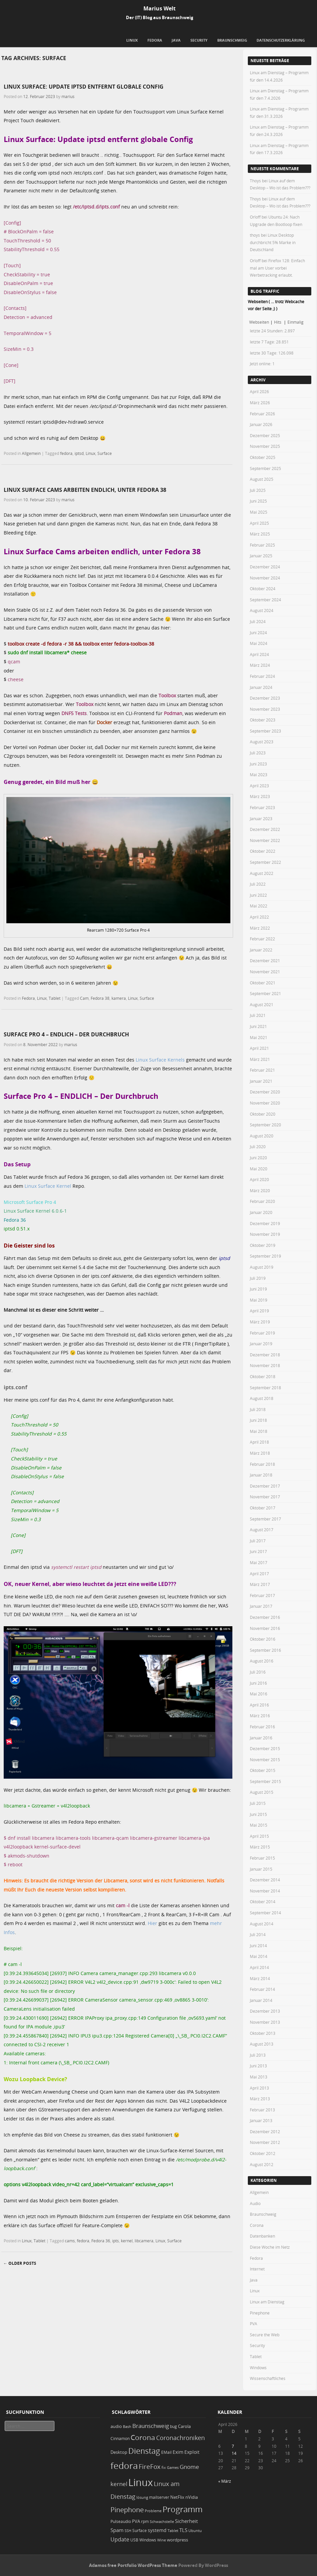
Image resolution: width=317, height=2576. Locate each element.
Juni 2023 (258, 763)
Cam (84, 998)
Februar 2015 (262, 1858)
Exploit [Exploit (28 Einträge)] (191, 2452)
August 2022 (261, 873)
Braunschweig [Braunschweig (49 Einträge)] (150, 2426)
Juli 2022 (258, 884)
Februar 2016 (262, 1726)
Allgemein (31, 453)
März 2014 (260, 1978)
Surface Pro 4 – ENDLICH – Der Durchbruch (66, 1034)
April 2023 (259, 785)
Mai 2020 (258, 1168)
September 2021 (265, 993)
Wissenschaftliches (267, 2378)
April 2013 (259, 2088)
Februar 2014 (262, 1989)
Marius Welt (159, 8)
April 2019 (259, 1310)
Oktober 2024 (262, 588)
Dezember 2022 (265, 829)
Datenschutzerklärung (281, 40)
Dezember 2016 (265, 1617)
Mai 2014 (258, 1956)
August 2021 (261, 1004)
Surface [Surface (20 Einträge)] (139, 2530)
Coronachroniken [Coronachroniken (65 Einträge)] (180, 2438)
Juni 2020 (258, 1157)
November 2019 (265, 1234)
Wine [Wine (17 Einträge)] (161, 2539)
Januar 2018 (261, 1475)
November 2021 (265, 971)
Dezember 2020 (265, 1091)
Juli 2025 (258, 490)
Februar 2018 (262, 1464)
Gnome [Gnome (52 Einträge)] (189, 2467)
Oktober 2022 (262, 851)
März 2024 (260, 665)
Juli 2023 (258, 752)
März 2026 (260, 402)
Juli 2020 (258, 1146)
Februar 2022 (262, 938)
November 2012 (265, 2142)
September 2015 (265, 1781)
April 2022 (259, 917)
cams (70, 2240)
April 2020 (259, 1179)
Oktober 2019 (262, 1245)
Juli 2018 (258, 1409)
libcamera (144, 2240)
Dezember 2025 (265, 435)
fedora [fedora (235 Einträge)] (124, 2465)
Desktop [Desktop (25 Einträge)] (118, 2452)
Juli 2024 (258, 621)
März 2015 (260, 1846)
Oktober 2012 (262, 2153)
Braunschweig (232, 40)
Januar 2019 (261, 1343)
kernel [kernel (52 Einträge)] (118, 2484)
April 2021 (259, 1048)
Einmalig (295, 322)
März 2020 (260, 1190)
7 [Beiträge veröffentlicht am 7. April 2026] (233, 2446)
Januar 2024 (261, 687)
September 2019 (265, 1256)
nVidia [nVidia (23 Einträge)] (191, 2497)
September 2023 (265, 731)
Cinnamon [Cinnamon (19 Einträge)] (120, 2438)
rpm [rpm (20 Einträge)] (145, 2521)
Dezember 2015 (265, 1748)
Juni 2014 (258, 1945)
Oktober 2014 (262, 1901)
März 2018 (260, 1453)
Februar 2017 (262, 1595)
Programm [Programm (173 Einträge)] (182, 2509)
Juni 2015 (258, 1814)
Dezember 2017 (265, 1486)
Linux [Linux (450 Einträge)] (140, 2482)
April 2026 (259, 391)
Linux (132, 40)
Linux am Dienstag (267, 2301)
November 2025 (265, 446)
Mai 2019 (258, 1300)
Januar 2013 (261, 2120)
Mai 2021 (258, 1037)
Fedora (154, 40)
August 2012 (261, 2164)
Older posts (19, 2263)
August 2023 (261, 741)
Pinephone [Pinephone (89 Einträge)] (127, 2509)
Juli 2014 (258, 1934)
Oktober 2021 (262, 982)
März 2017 (260, 1584)
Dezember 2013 (265, 2011)
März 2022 (260, 928)
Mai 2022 (258, 905)
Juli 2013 (258, 2055)
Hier (152, 1923)
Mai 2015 (258, 1825)
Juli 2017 (258, 1540)
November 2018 (265, 1365)
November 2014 (265, 1890)
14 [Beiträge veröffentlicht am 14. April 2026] (234, 2453)
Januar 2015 (261, 1869)
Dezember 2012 (265, 2131)
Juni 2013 (258, 2065)
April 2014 (259, 1967)
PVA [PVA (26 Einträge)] (136, 2521)
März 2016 (260, 1715)
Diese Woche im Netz (270, 2247)
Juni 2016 (258, 1683)
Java (176, 40)
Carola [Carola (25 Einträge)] (184, 2426)
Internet (257, 2268)
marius (68, 96)
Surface (104, 453)
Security (199, 40)
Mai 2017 (258, 1562)
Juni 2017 (258, 1551)
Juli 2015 (258, 1803)
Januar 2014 (261, 2000)
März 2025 (260, 533)
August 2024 (261, 610)
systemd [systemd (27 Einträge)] (157, 2530)
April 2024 (259, 654)
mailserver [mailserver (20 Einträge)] (159, 2497)
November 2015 (265, 1759)
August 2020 (261, 1135)
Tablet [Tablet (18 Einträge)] (173, 2530)
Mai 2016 (258, 1693)
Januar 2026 (261, 424)
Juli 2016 (258, 1672)
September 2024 (265, 599)
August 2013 (261, 2044)
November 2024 (265, 577)
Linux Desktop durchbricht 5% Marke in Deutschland (273, 242)
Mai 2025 (258, 512)
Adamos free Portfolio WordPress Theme (133, 2565)
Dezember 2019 (265, 1223)
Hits (278, 322)
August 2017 (261, 1529)
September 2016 (265, 1650)
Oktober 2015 (262, 1770)
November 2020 (265, 1103)
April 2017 (259, 1573)
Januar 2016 (261, 1737)
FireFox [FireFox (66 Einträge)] (150, 2467)
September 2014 (265, 1912)
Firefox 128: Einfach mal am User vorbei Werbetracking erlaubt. (277, 268)
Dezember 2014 (265, 1879)
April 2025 (259, 523)
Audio (255, 2203)
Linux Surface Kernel (48, 1186)
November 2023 (265, 709)
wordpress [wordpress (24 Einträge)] (177, 2540)
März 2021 (260, 1059)
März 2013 (260, 2098)
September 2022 (265, 862)
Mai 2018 (258, 1431)
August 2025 (261, 479)
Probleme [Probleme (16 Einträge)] (153, 2511)
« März (224, 2481)
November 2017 (265, 1496)
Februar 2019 (262, 1333)
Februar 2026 (262, 413)
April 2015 (259, 1836)
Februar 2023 (262, 807)
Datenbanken (262, 2236)
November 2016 (265, 1628)
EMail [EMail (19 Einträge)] (166, 2452)
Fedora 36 (100, 2240)
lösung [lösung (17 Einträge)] (142, 2497)
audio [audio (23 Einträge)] (116, 2426)
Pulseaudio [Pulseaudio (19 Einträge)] (120, 2521)
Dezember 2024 (265, 566)
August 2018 (261, 1398)
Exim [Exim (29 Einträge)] (178, 2452)
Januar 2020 (261, 1212)
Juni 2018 (258, 1420)
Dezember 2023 (265, 698)
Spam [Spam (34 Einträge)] (117, 2530)
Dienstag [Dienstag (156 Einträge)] (144, 2450)
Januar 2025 (261, 555)
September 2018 (265, 1387)
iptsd (79, 453)
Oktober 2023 (262, 719)
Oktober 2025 (262, 457)
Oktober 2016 (262, 1639)
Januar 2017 (261, 1606)
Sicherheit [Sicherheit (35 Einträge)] (186, 2521)
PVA (253, 2323)
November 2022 (265, 840)
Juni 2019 (258, 1289)
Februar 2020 (262, 1201)
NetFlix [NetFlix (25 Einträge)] (177, 2497)
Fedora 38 (100, 998)
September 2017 (265, 1518)
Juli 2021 (258, 1015)
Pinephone (260, 2312)
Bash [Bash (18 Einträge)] (127, 2426)
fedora (66, 453)
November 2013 (265, 2022)
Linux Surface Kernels (160, 1060)
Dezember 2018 (265, 1354)
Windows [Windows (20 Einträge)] (147, 2539)
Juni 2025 (258, 501)
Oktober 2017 (262, 1507)
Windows (258, 2367)
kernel (127, 2240)
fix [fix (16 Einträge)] (164, 2467)
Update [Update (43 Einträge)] (119, 2539)
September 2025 (265, 468)
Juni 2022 (258, 895)
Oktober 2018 (262, 1376)
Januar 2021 (261, 1081)
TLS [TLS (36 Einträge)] (183, 2530)
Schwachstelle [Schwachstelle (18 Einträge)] (162, 2521)
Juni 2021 (258, 1026)
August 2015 (261, 1792)
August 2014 (261, 1923)
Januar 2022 (261, 949)
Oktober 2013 (262, 2033)
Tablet (54, 998)
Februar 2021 (262, 1070)
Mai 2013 (258, 2076)
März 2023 (260, 796)
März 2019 (260, 1321)
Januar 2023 (261, 818)
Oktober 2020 (262, 1114)
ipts (115, 2240)
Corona (257, 2225)
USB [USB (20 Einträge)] (134, 2539)
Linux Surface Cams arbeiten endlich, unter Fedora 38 (85, 490)
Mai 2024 (258, 643)
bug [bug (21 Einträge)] (173, 2426)
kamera (118, 998)
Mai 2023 (258, 774)
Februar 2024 (262, 676)
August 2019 (261, 1267)
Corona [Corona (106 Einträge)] (143, 2437)
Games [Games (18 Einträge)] (173, 2467)
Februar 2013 (262, 2109)
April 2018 (259, 1442)
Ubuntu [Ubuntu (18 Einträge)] (195, 2530)
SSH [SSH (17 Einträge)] (128, 2530)
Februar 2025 (262, 545)
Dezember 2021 (265, 960)
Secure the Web (264, 2334)
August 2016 (261, 1661)
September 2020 (265, 1124)
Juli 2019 (258, 1278)
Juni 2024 (258, 632)
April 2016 (259, 1704)
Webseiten (259, 322)
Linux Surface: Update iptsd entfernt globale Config (84, 86)
